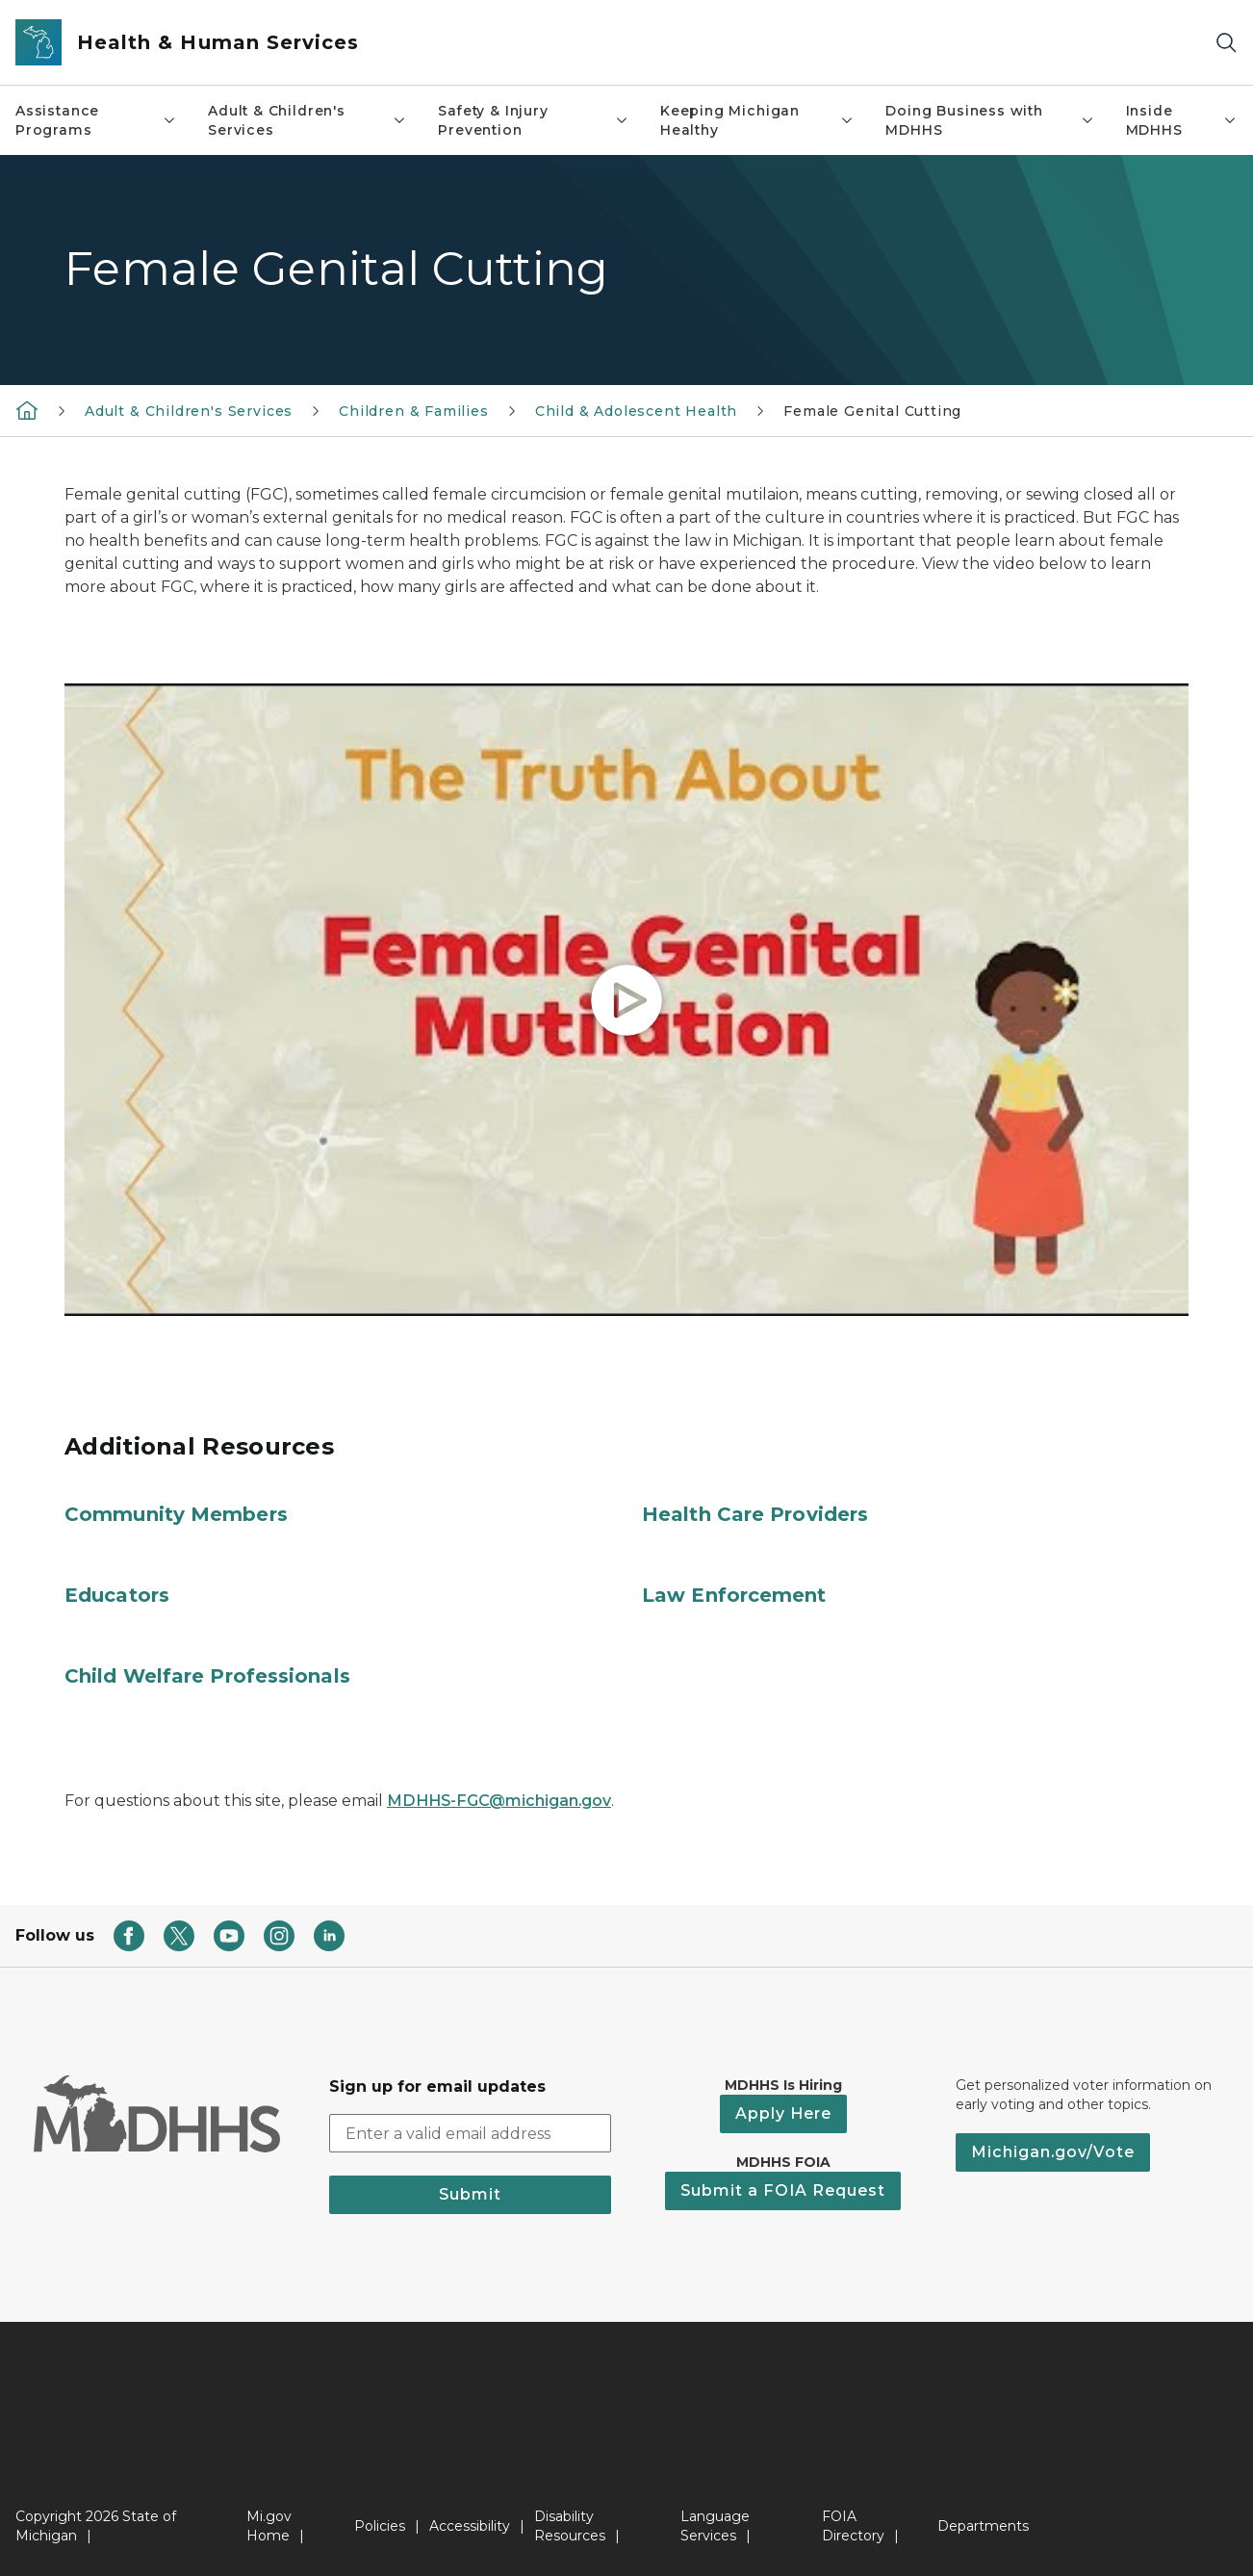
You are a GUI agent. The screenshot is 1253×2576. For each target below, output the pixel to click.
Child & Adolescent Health (636, 411)
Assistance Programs (96, 120)
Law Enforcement (734, 1595)
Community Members (176, 1514)
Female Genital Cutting (872, 411)
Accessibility (469, 2526)
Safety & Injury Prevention (533, 120)
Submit (470, 2194)
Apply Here (783, 2113)
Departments (983, 2526)
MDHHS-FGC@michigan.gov (499, 1800)
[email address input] (470, 2133)
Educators (116, 1595)
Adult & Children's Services (307, 120)
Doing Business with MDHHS (989, 120)
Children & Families (414, 411)
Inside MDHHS (1182, 120)
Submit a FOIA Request (782, 2190)
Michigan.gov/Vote (1053, 2152)
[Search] (1226, 43)
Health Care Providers (755, 1514)
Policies (379, 2526)
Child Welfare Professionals (207, 1675)
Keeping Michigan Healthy (757, 120)
